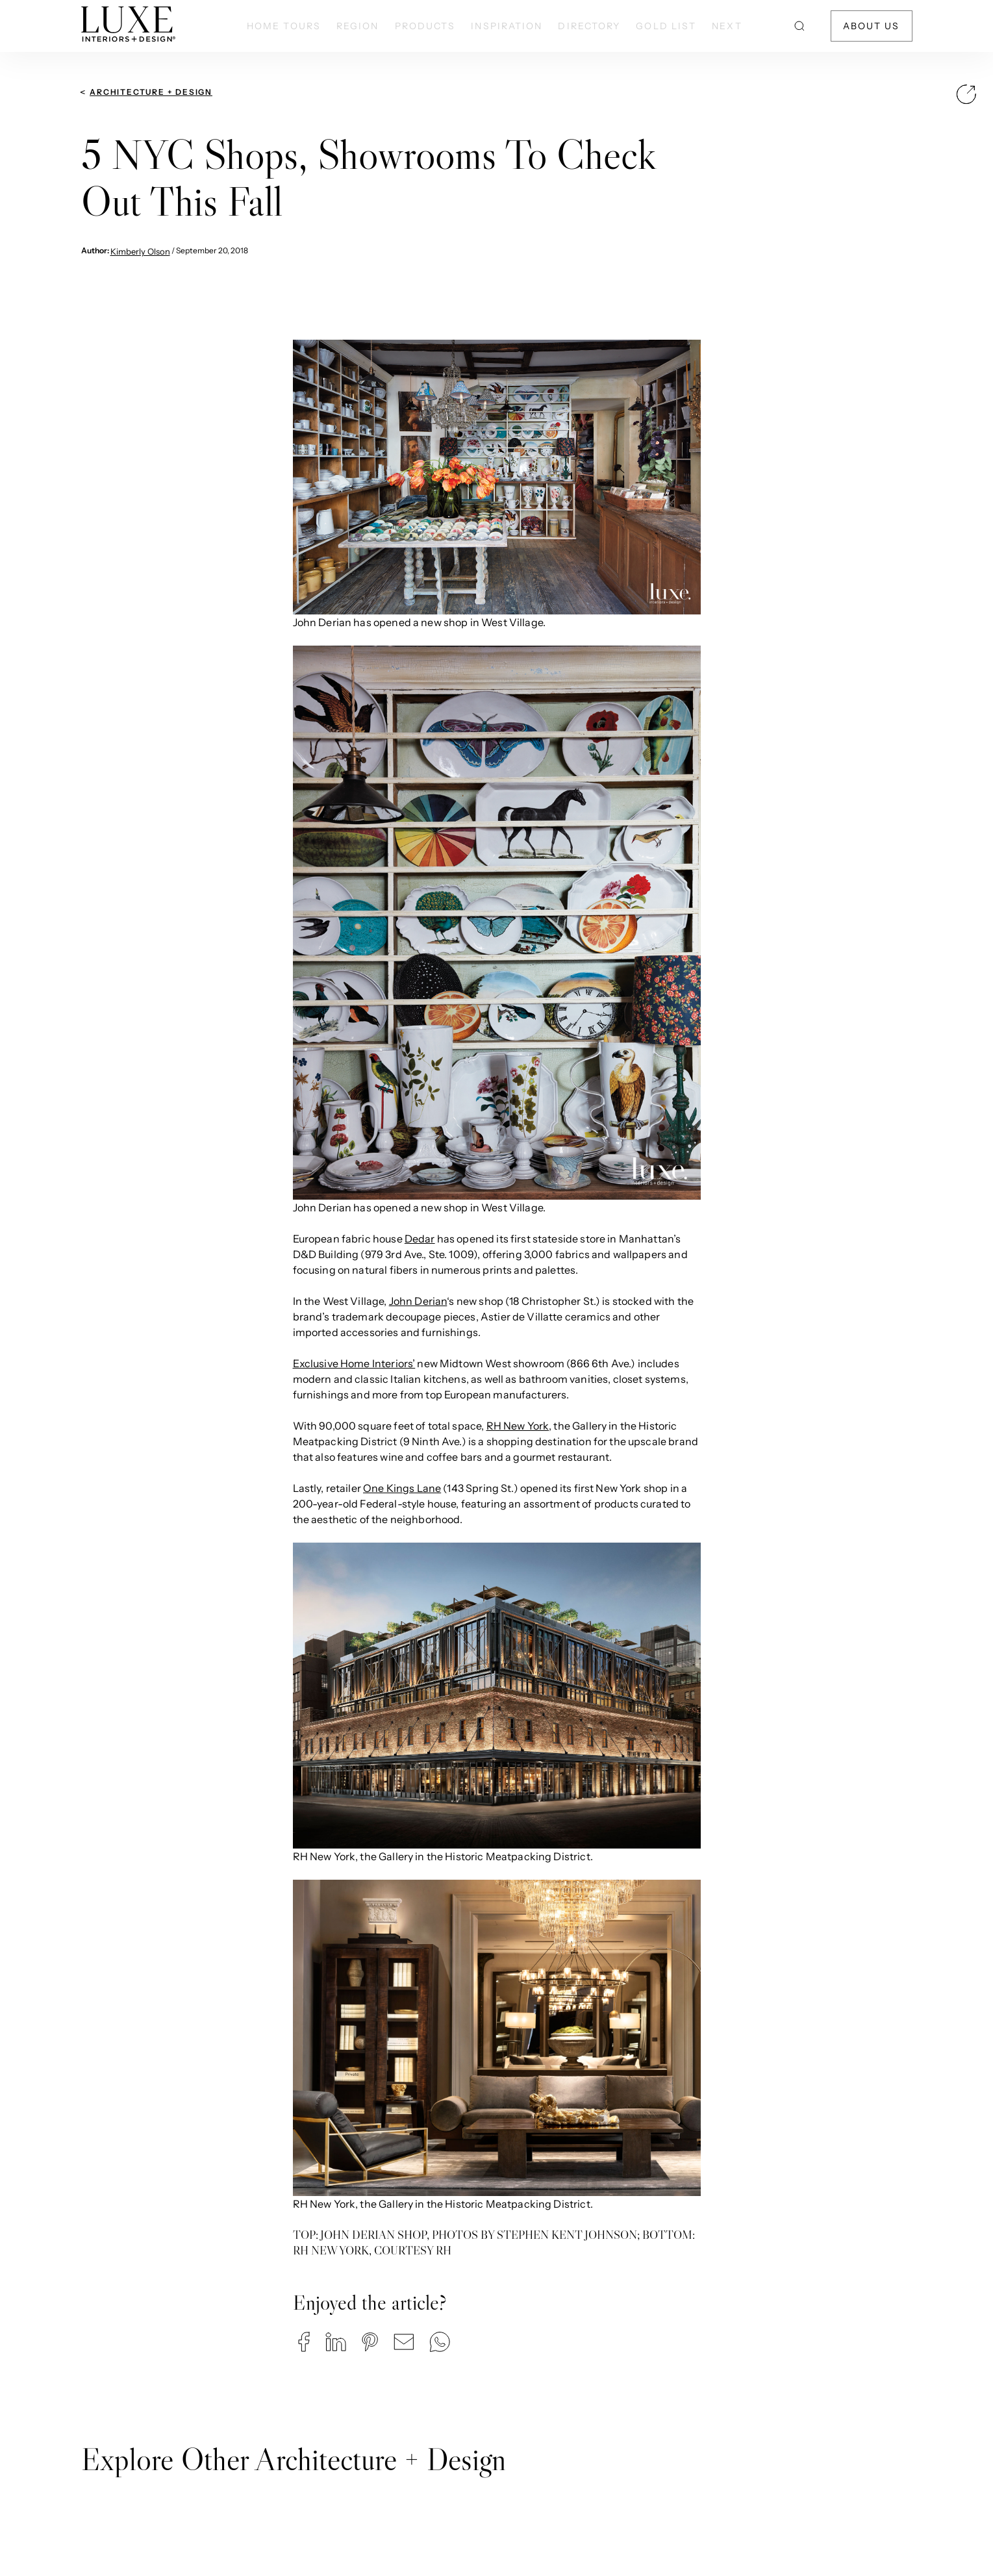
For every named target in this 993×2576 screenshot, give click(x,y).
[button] (304, 2342)
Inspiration (506, 25)
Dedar (420, 1238)
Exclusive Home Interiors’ (354, 1363)
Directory (589, 25)
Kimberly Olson (140, 251)
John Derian (418, 1300)
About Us (871, 26)
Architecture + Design (151, 92)
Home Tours (284, 25)
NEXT (727, 25)
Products (425, 25)
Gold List (666, 25)
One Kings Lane (402, 1488)
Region (357, 25)
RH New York (517, 1425)
